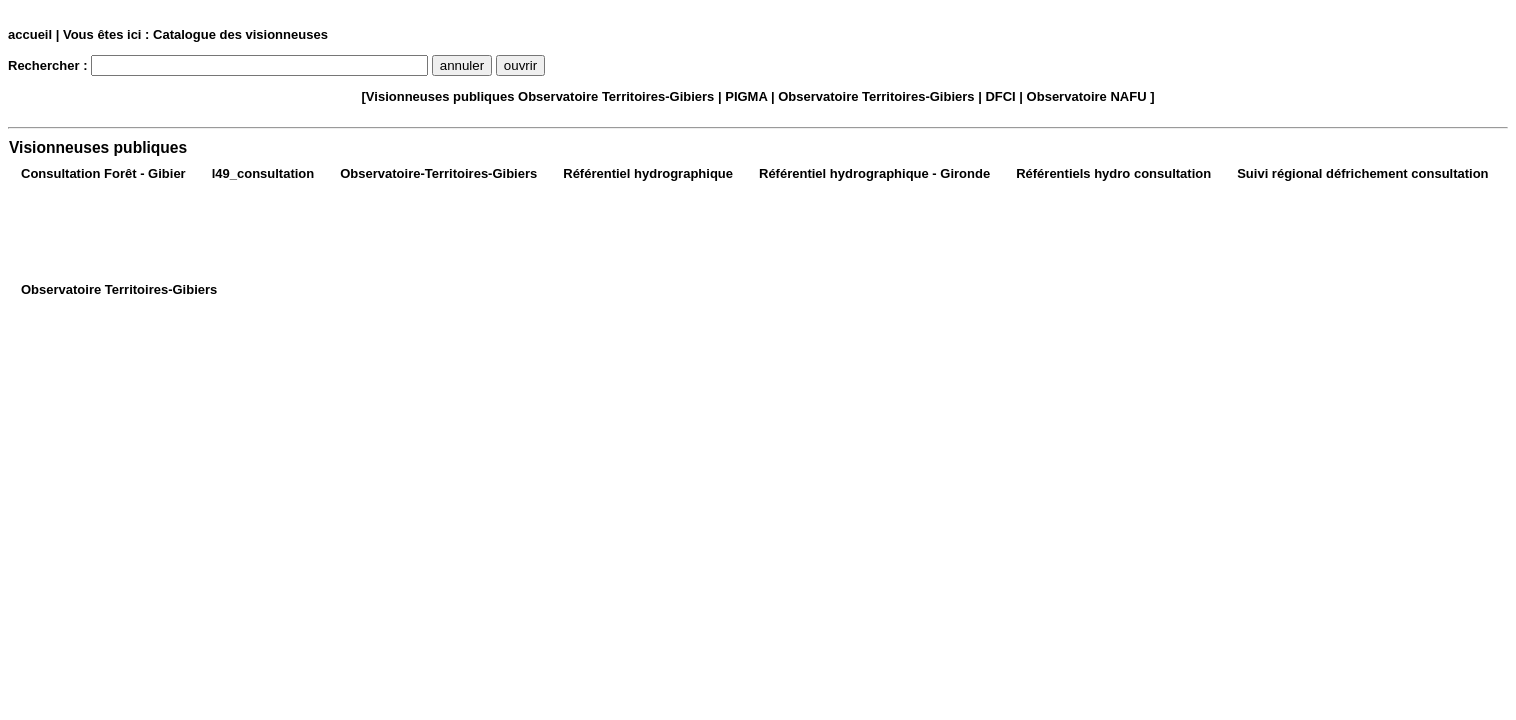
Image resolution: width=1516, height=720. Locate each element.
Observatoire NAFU (1087, 96)
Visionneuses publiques (440, 96)
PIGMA (746, 96)
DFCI (1000, 96)
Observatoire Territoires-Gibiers (616, 96)
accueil (30, 34)
